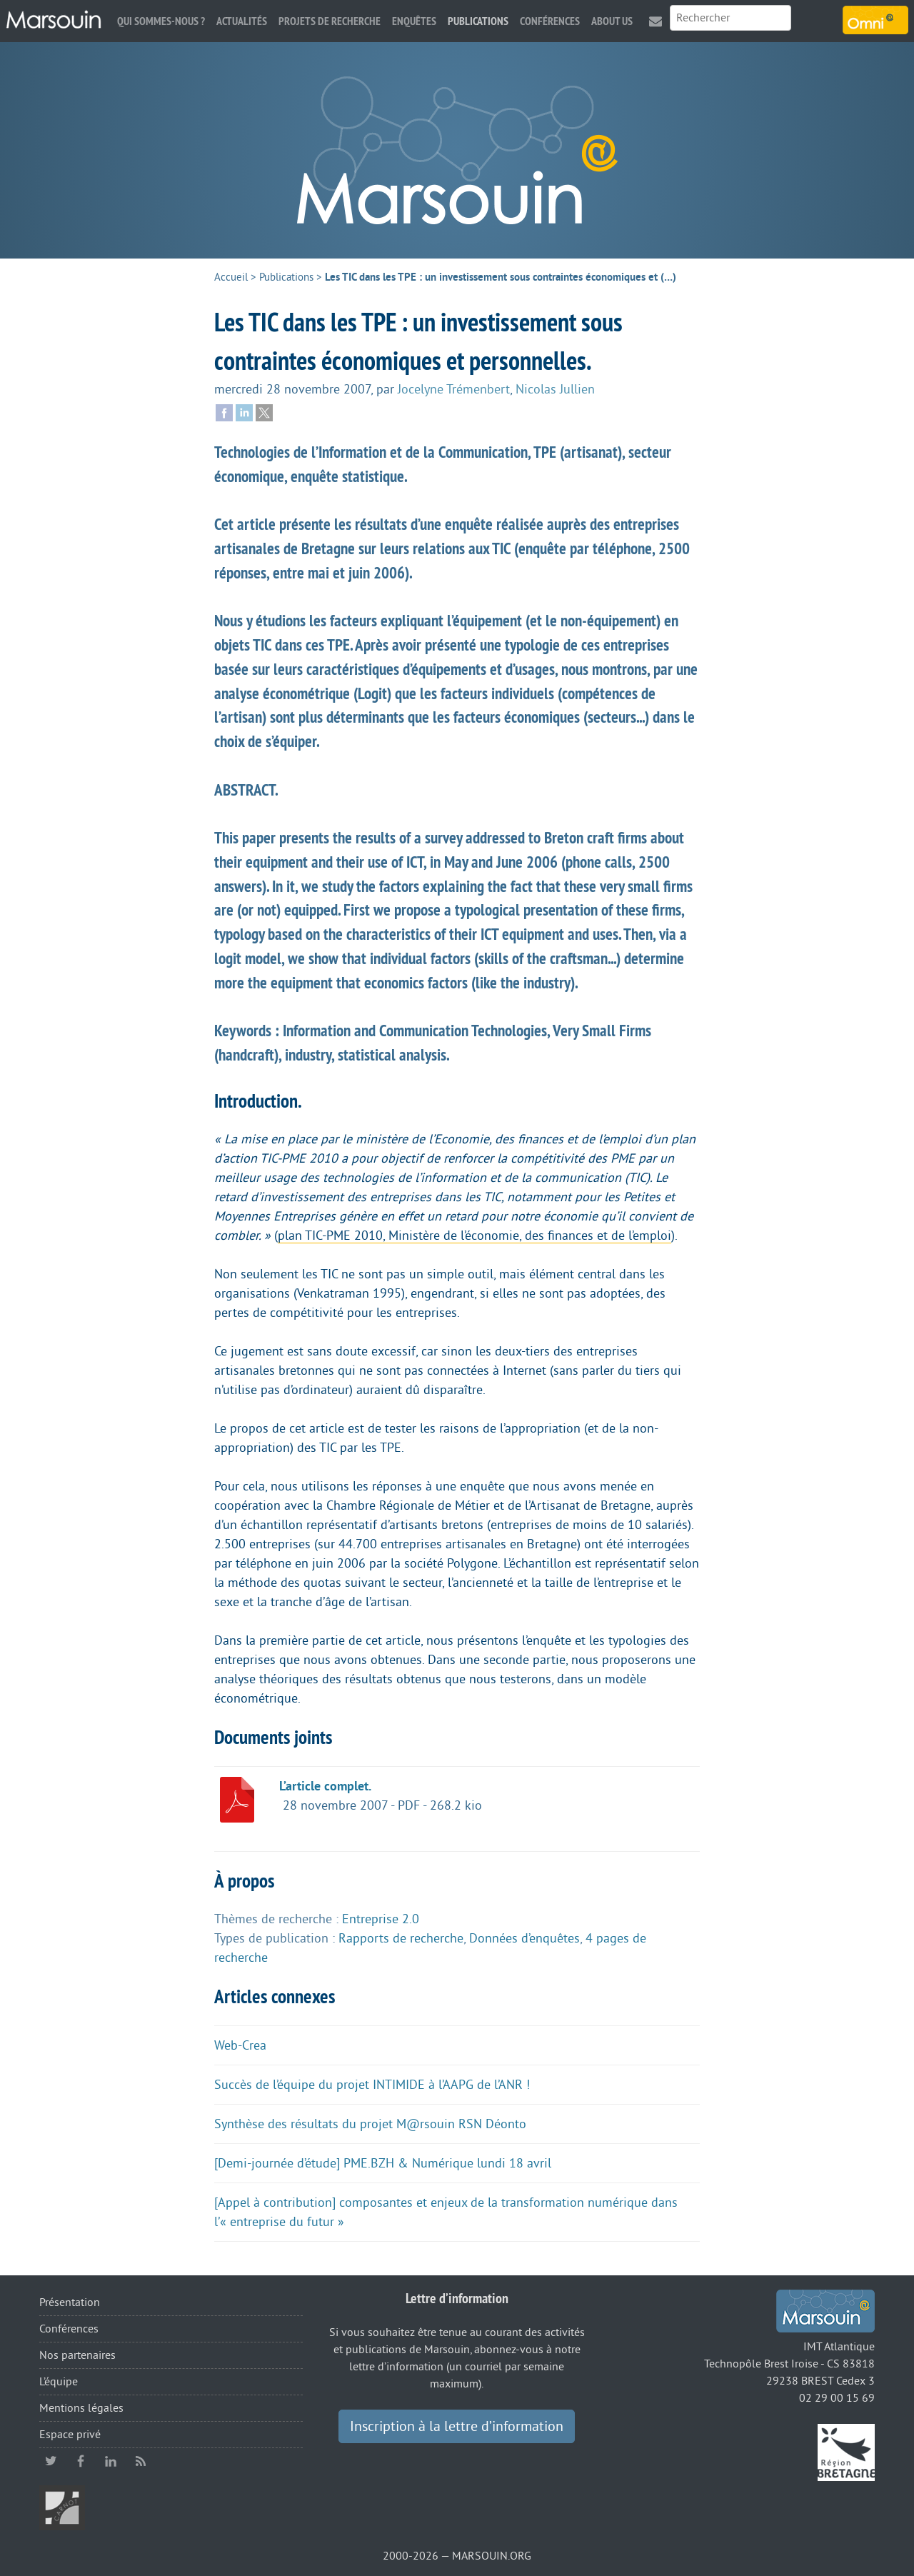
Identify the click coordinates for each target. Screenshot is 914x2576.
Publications (478, 21)
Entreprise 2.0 (380, 1919)
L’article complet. (325, 1786)
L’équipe (58, 2381)
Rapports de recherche (400, 1938)
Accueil (231, 277)
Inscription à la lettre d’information (456, 2427)
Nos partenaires (77, 2355)
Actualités (241, 21)
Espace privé (70, 2434)
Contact (655, 21)
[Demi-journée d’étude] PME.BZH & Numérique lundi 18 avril (382, 2163)
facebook (80, 2461)
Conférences (550, 21)
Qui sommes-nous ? (161, 21)
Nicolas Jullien (555, 389)
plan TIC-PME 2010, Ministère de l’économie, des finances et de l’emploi (474, 1235)
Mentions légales (81, 2408)
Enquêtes (414, 21)
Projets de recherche (329, 21)
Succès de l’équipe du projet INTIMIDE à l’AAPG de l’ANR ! (372, 2085)
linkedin (110, 2461)
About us (612, 21)
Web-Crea (240, 2045)
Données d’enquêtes (524, 1938)
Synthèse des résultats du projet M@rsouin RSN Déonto (370, 2124)
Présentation (69, 2302)
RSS (140, 2461)
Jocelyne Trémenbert (454, 389)
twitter (50, 2461)
